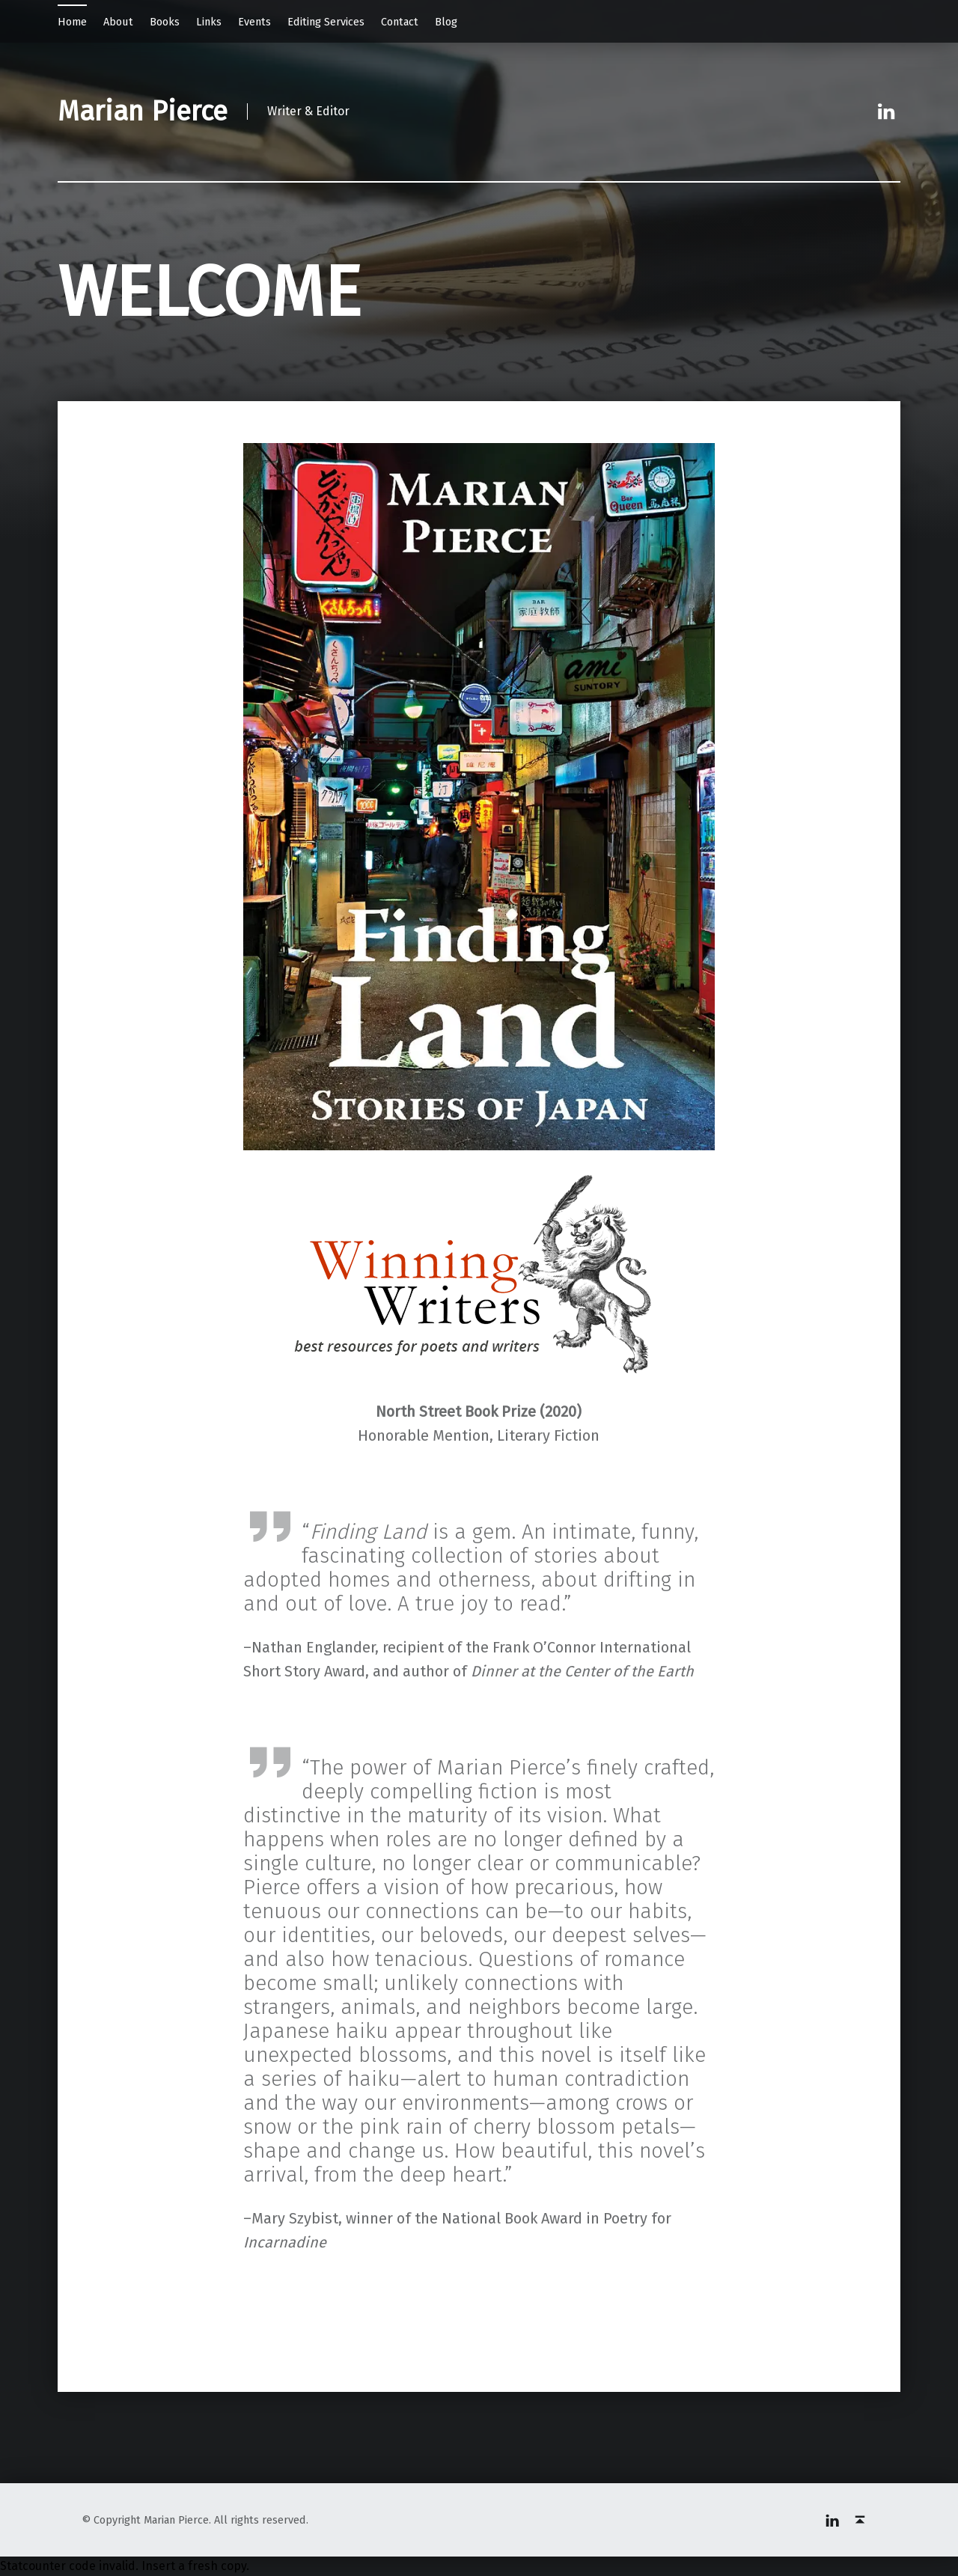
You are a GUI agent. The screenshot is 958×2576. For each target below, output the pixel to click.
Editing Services (325, 21)
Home (72, 21)
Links (209, 21)
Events (254, 21)
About (118, 21)
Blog (446, 21)
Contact (399, 21)
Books (165, 21)
